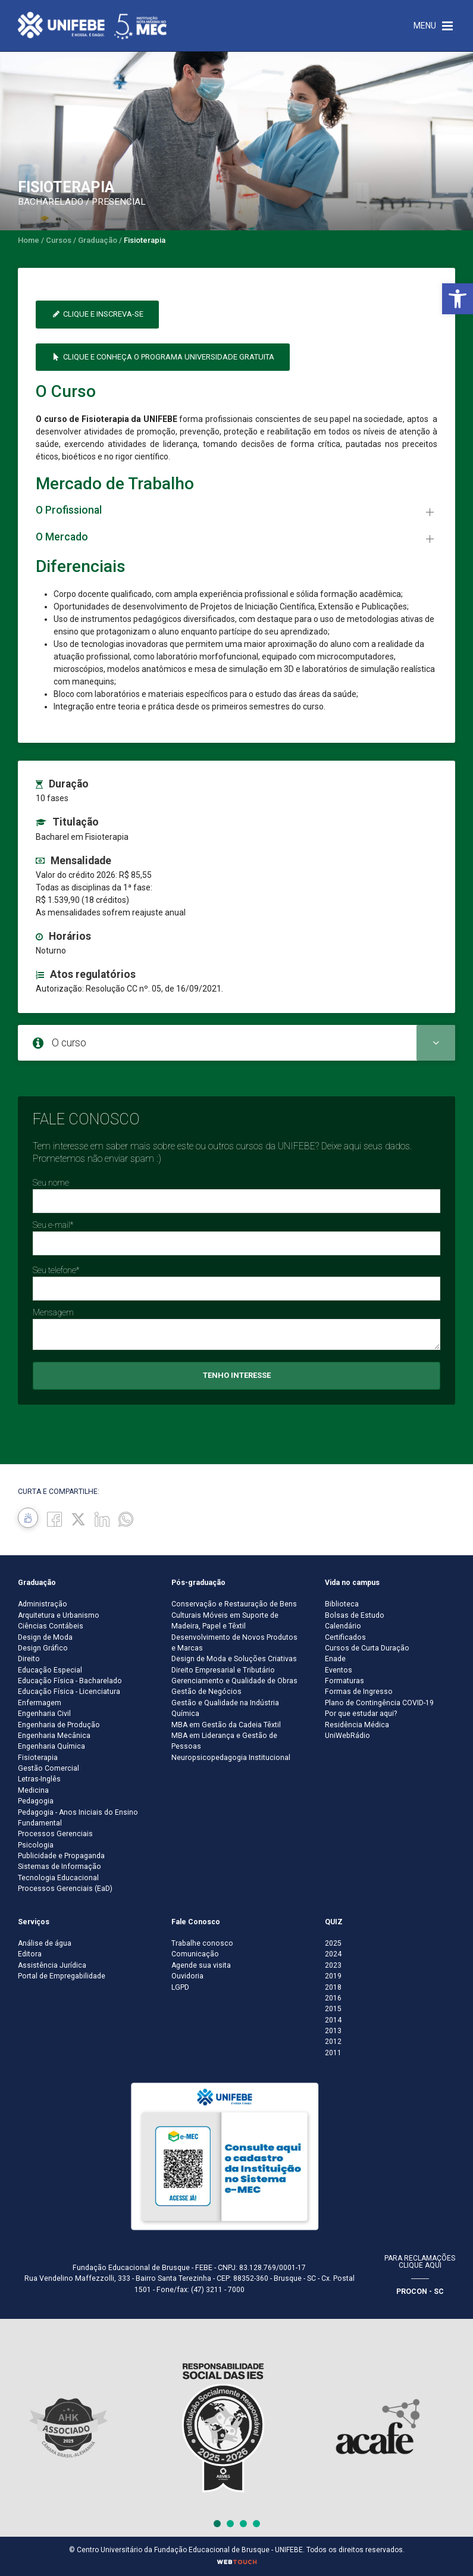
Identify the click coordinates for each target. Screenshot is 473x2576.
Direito (29, 1659)
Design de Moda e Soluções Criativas (234, 1659)
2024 (333, 1954)
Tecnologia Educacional (58, 1878)
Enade (335, 1659)
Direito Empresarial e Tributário (223, 1670)
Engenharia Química (51, 1746)
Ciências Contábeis (50, 1626)
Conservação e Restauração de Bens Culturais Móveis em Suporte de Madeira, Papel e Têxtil (234, 1615)
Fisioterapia (38, 1757)
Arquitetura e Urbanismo (58, 1615)
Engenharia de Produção (59, 1725)
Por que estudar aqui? (361, 1713)
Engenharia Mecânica (54, 1735)
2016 (333, 1998)
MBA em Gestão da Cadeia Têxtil (226, 1725)
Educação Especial (50, 1670)
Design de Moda (45, 1637)
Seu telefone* (56, 1270)
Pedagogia (36, 1801)
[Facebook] (54, 1519)
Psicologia (36, 1845)
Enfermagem (39, 1703)
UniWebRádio (347, 1735)
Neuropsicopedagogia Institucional (230, 1757)
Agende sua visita (201, 1965)
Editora (30, 1954)
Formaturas (344, 1681)
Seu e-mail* (53, 1225)
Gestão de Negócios (206, 1691)
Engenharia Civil (44, 1713)
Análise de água (44, 1943)
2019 (333, 1976)
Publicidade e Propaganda (61, 1856)
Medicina (33, 1790)
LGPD (180, 1987)
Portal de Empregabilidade (61, 1976)
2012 (333, 2041)
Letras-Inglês (39, 1779)
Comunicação (195, 1954)
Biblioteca (342, 1604)
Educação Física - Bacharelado (70, 1681)
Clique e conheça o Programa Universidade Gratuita (162, 356)
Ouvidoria (187, 1976)
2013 (333, 2031)
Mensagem (53, 1312)
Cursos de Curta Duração (367, 1648)
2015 (333, 2009)
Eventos (338, 1670)
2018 (333, 1987)
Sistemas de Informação (59, 1866)
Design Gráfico (43, 1648)
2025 (333, 1943)
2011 (333, 2053)
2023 (333, 1965)
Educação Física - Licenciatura (69, 1691)
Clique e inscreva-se (97, 314)
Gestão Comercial (48, 1768)
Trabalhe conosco (202, 1943)
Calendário (343, 1626)
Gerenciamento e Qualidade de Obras (234, 1681)
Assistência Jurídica (52, 1965)
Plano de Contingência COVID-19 (379, 1703)
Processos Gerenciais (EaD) (65, 1888)
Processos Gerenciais (55, 1834)
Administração (42, 1604)
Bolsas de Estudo (354, 1615)
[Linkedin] (102, 1519)
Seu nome (51, 1182)
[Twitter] (78, 1519)
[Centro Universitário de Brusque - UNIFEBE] (92, 25)
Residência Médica (357, 1725)
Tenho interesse (237, 1375)
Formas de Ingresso (359, 1691)
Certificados (345, 1637)
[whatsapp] (125, 1519)
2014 (333, 2020)
